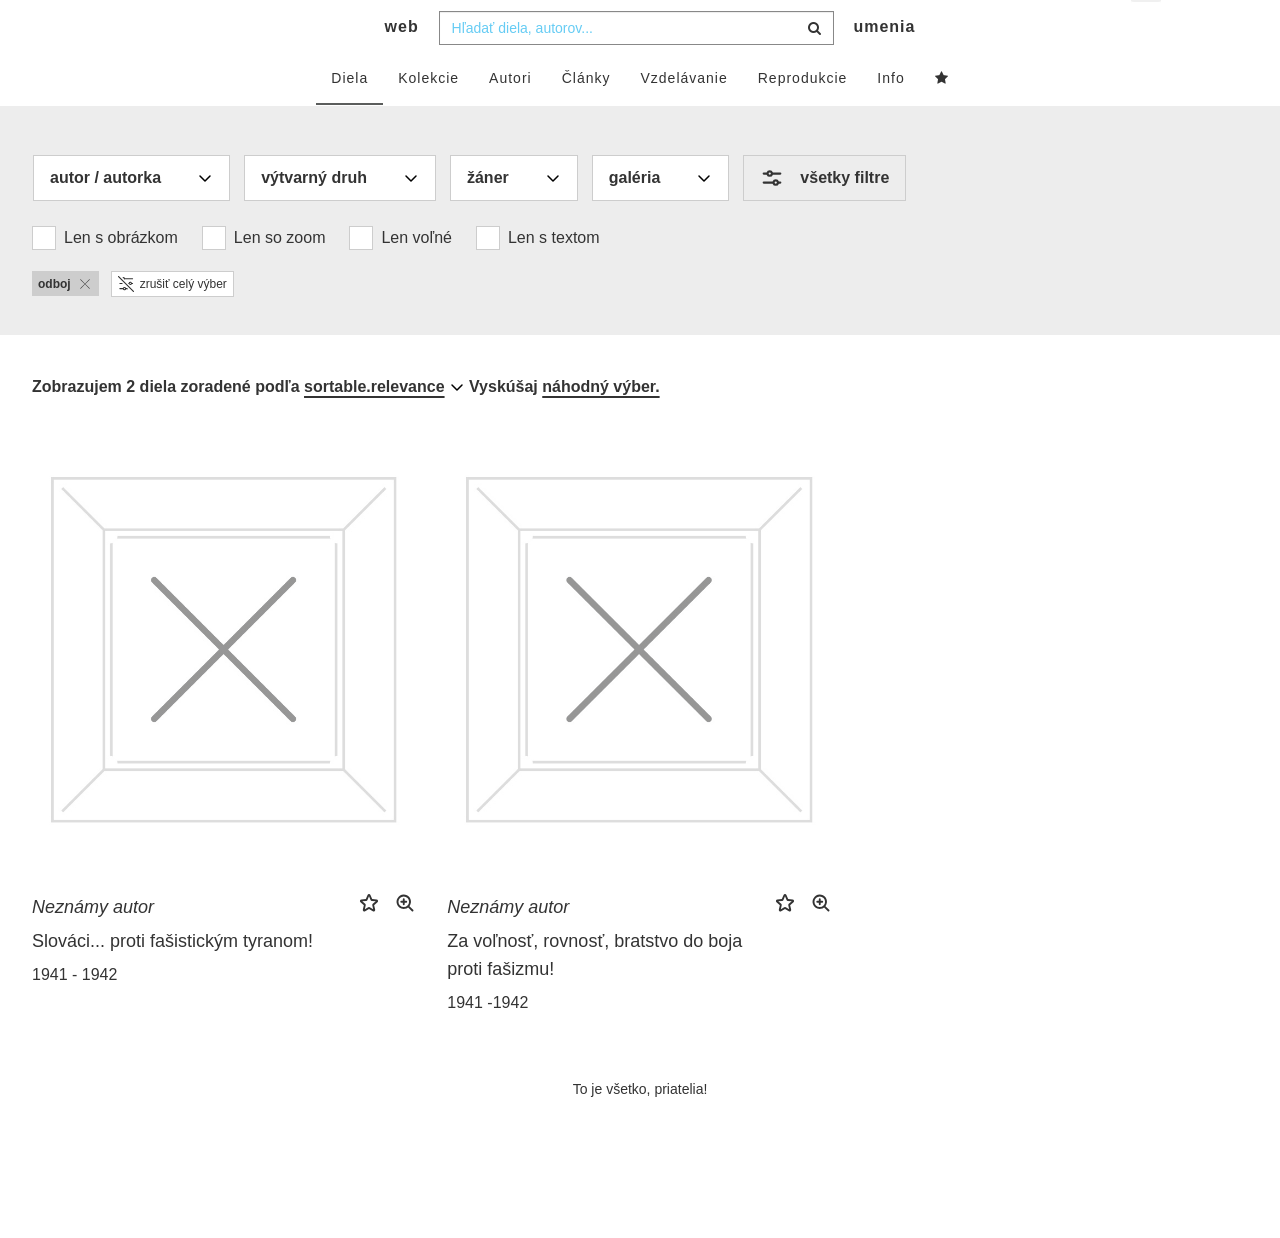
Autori (510, 117)
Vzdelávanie (683, 117)
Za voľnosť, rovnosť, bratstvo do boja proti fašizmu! (594, 994)
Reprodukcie (803, 117)
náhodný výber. (600, 425)
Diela (349, 117)
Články (586, 117)
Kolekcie (428, 117)
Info (890, 117)
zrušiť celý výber (172, 323)
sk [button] (1147, 30)
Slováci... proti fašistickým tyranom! (172, 980)
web (402, 65)
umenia (884, 65)
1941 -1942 (487, 1041)
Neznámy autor (93, 946)
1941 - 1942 (74, 1013)
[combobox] (636, 67)
